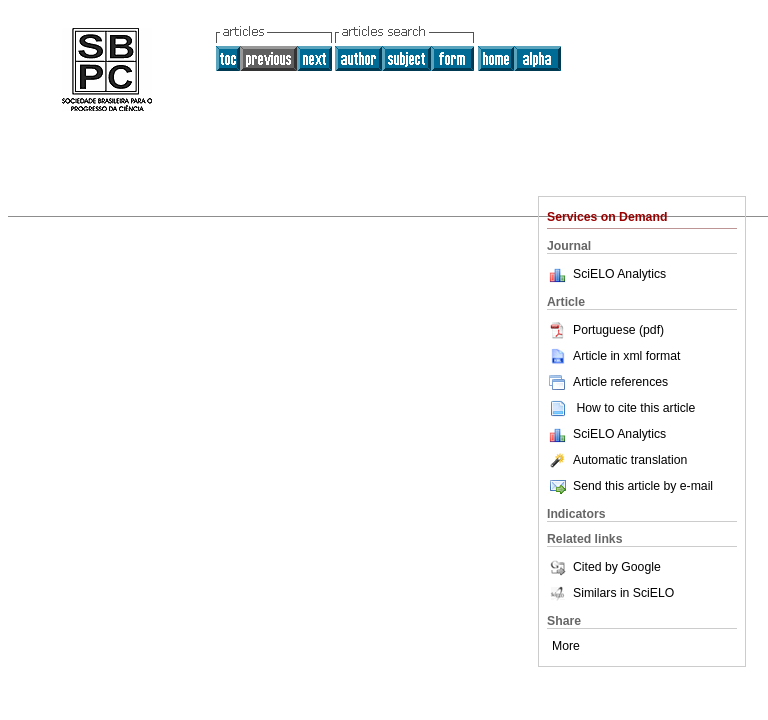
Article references (607, 382)
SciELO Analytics (619, 274)
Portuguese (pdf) (605, 330)
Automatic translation (617, 460)
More (566, 646)
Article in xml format (613, 356)
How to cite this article (635, 408)
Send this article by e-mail (630, 486)
